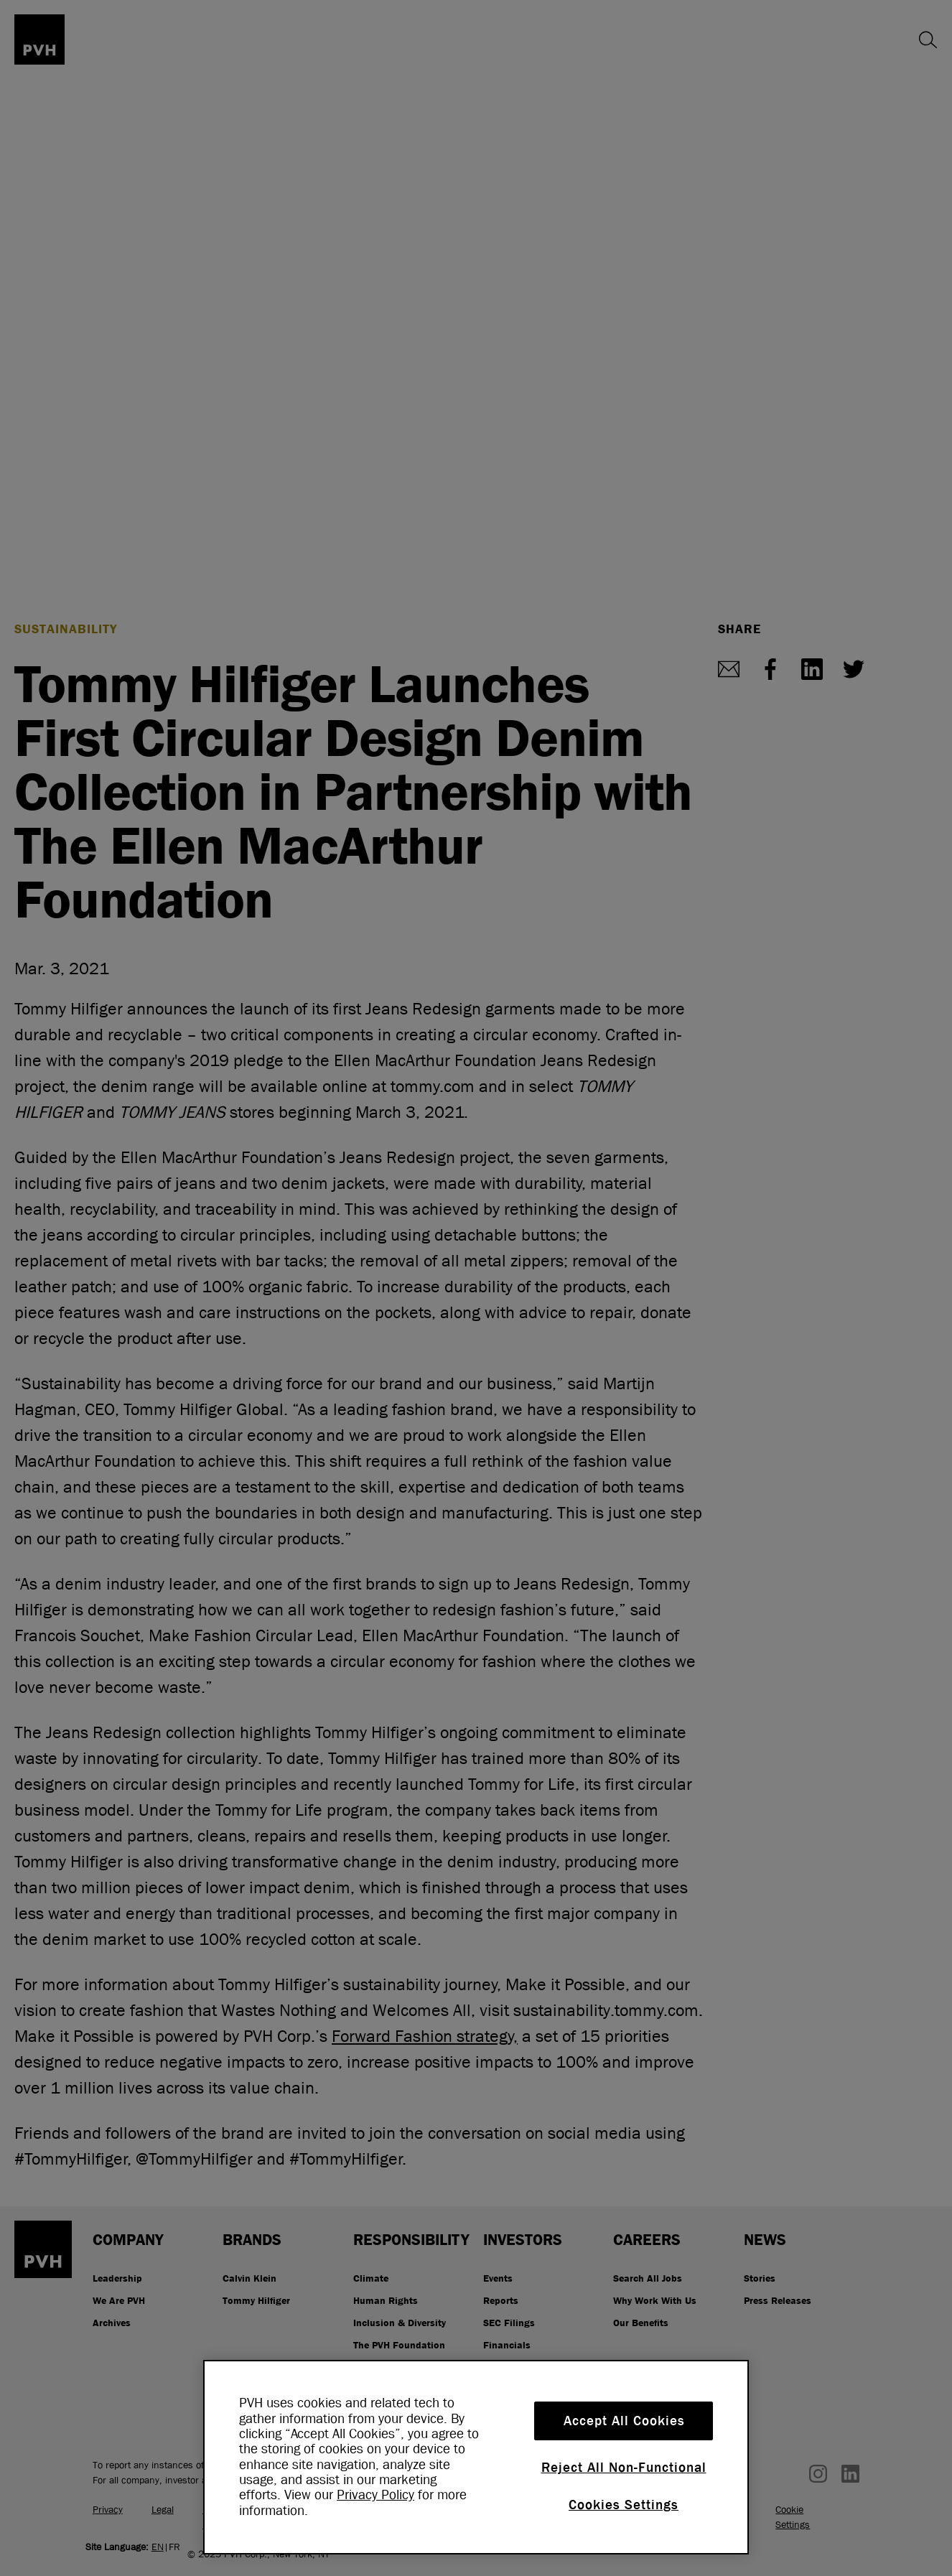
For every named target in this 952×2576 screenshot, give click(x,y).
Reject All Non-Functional (623, 2467)
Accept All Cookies (624, 2421)
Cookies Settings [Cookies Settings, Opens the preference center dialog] (623, 2505)
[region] (476, 2457)
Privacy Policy (375, 2495)
